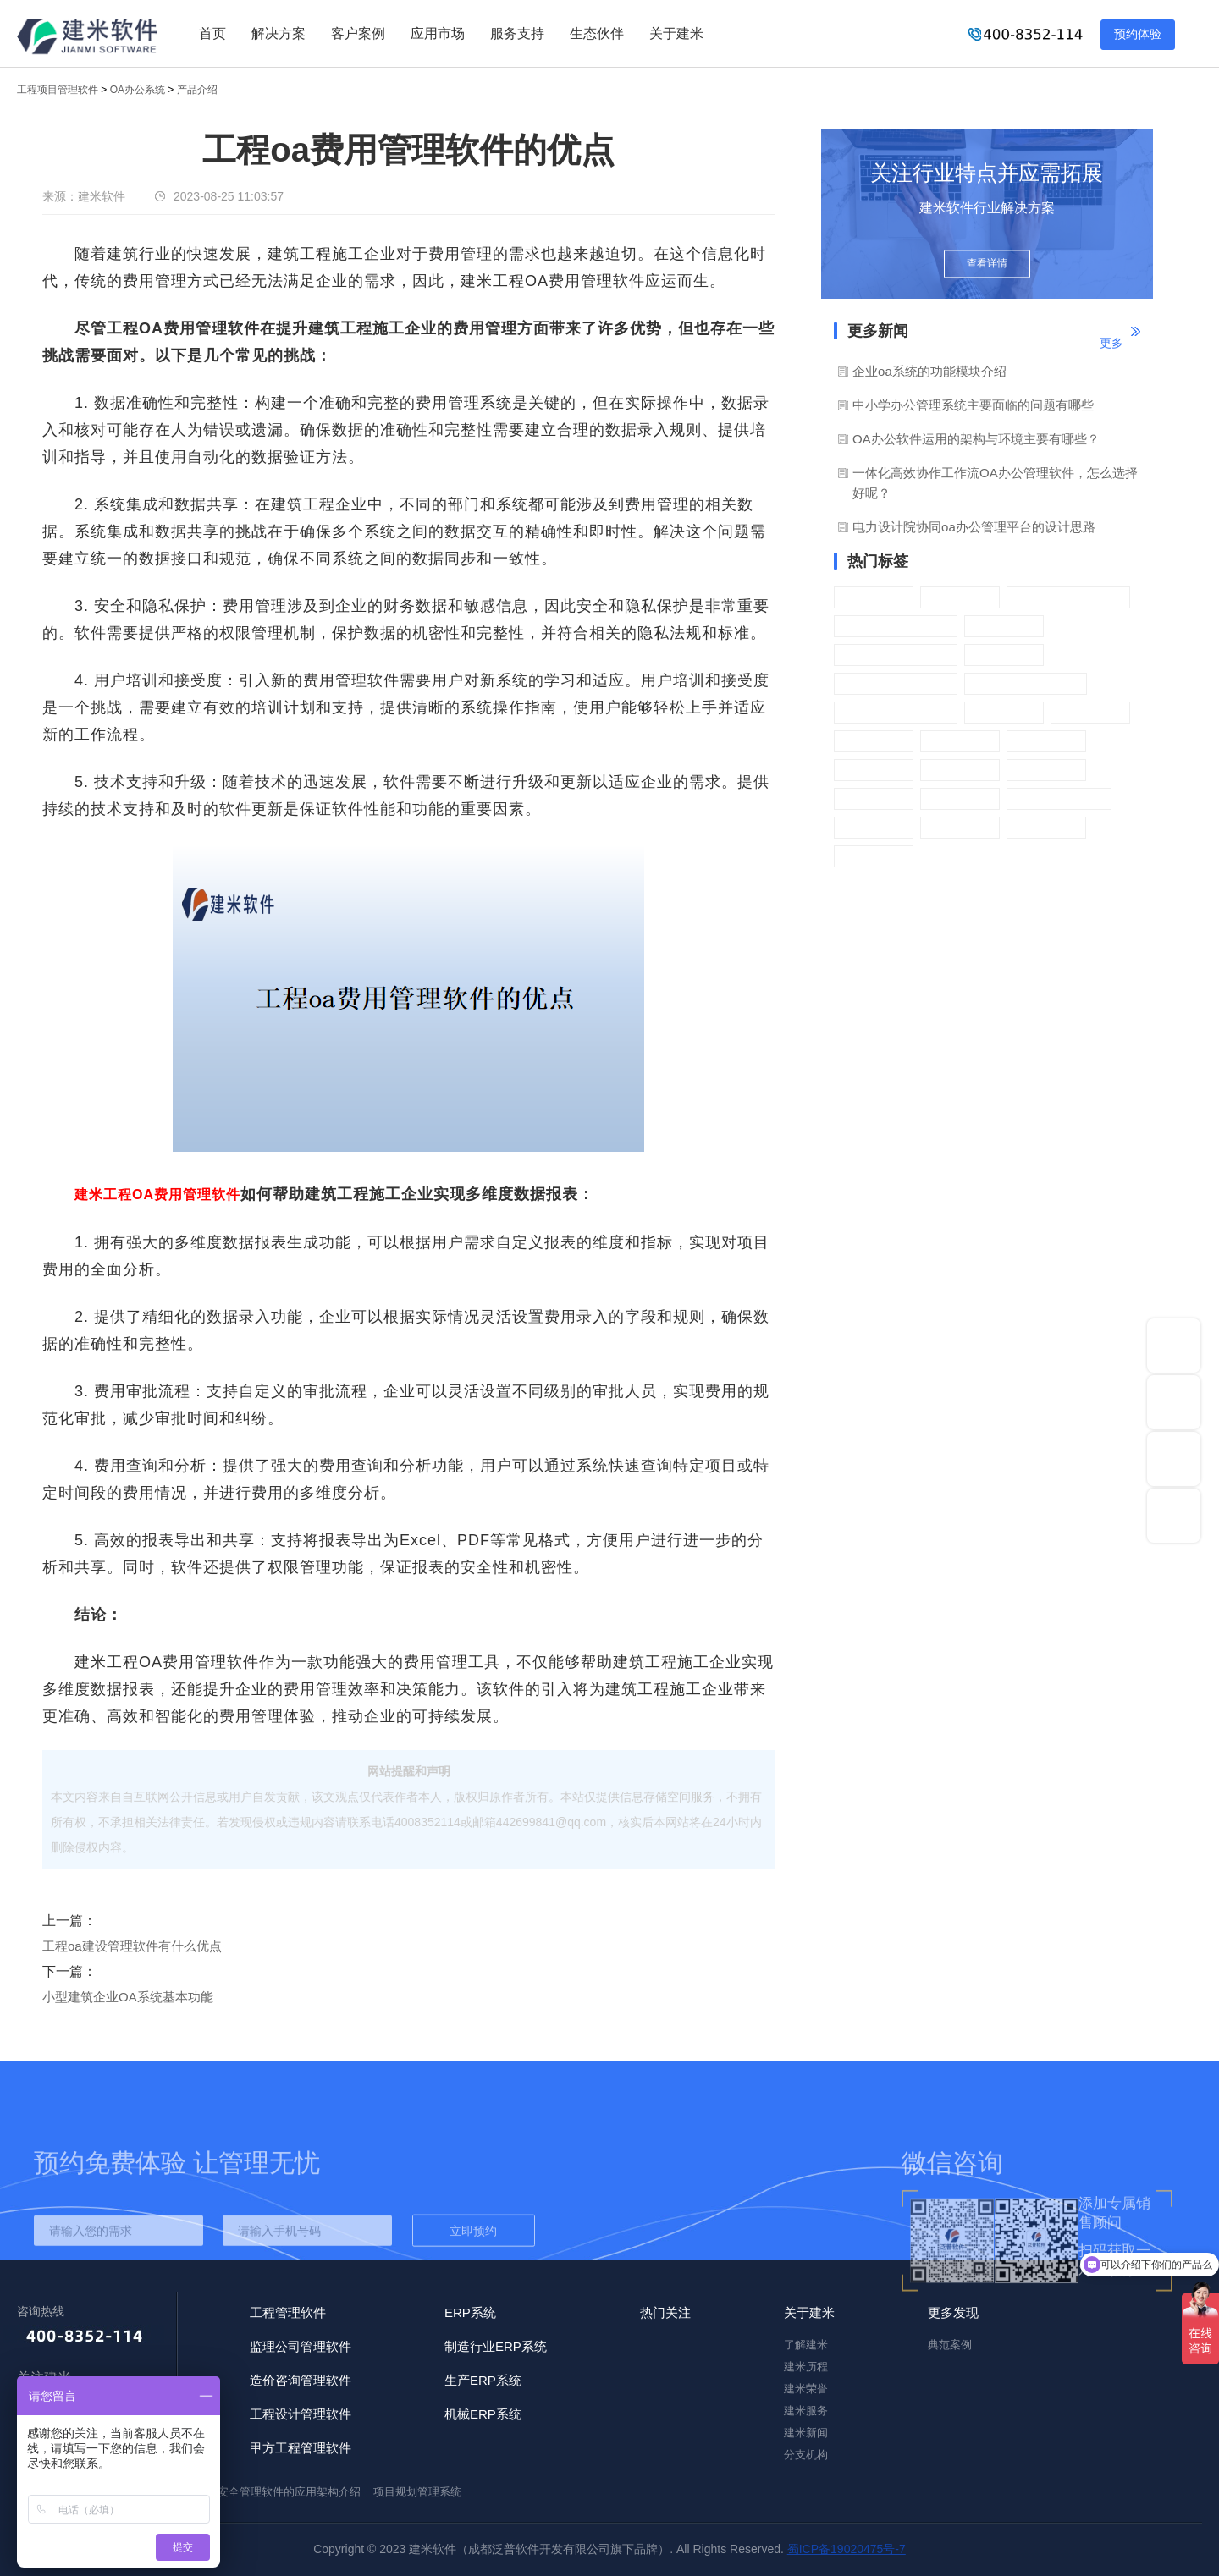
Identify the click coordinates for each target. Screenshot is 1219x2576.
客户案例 (358, 33)
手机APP (873, 769)
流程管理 (960, 597)
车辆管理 (1004, 712)
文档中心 (1046, 827)
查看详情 (987, 264)
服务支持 (517, 33)
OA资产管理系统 (895, 712)
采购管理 (1004, 626)
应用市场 (438, 33)
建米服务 (806, 2410)
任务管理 (1090, 712)
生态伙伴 (597, 33)
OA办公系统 (137, 90)
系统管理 (873, 827)
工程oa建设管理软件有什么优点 (132, 1946)
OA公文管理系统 (1026, 683)
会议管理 (873, 741)
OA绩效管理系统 (1068, 597)
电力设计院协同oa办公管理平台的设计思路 (973, 527)
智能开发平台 (1059, 798)
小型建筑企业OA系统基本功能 (127, 1997)
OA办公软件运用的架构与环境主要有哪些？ (976, 439)
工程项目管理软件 (57, 90)
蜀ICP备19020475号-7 (846, 2549)
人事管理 (960, 741)
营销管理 (1046, 769)
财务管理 (960, 769)
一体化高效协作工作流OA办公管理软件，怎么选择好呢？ (995, 482)
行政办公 (873, 597)
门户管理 (873, 856)
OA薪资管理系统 (895, 626)
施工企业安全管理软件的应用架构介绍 (267, 2491)
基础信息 (960, 827)
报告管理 (1046, 741)
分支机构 (806, 2454)
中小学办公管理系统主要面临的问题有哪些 (973, 405)
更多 (1111, 343)
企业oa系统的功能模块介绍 (929, 371)
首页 (212, 33)
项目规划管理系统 (417, 2491)
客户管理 (1004, 654)
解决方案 (278, 33)
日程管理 (873, 798)
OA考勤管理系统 (895, 683)
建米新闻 (806, 2432)
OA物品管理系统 (895, 654)
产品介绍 (197, 90)
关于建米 (676, 33)
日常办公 (960, 798)
